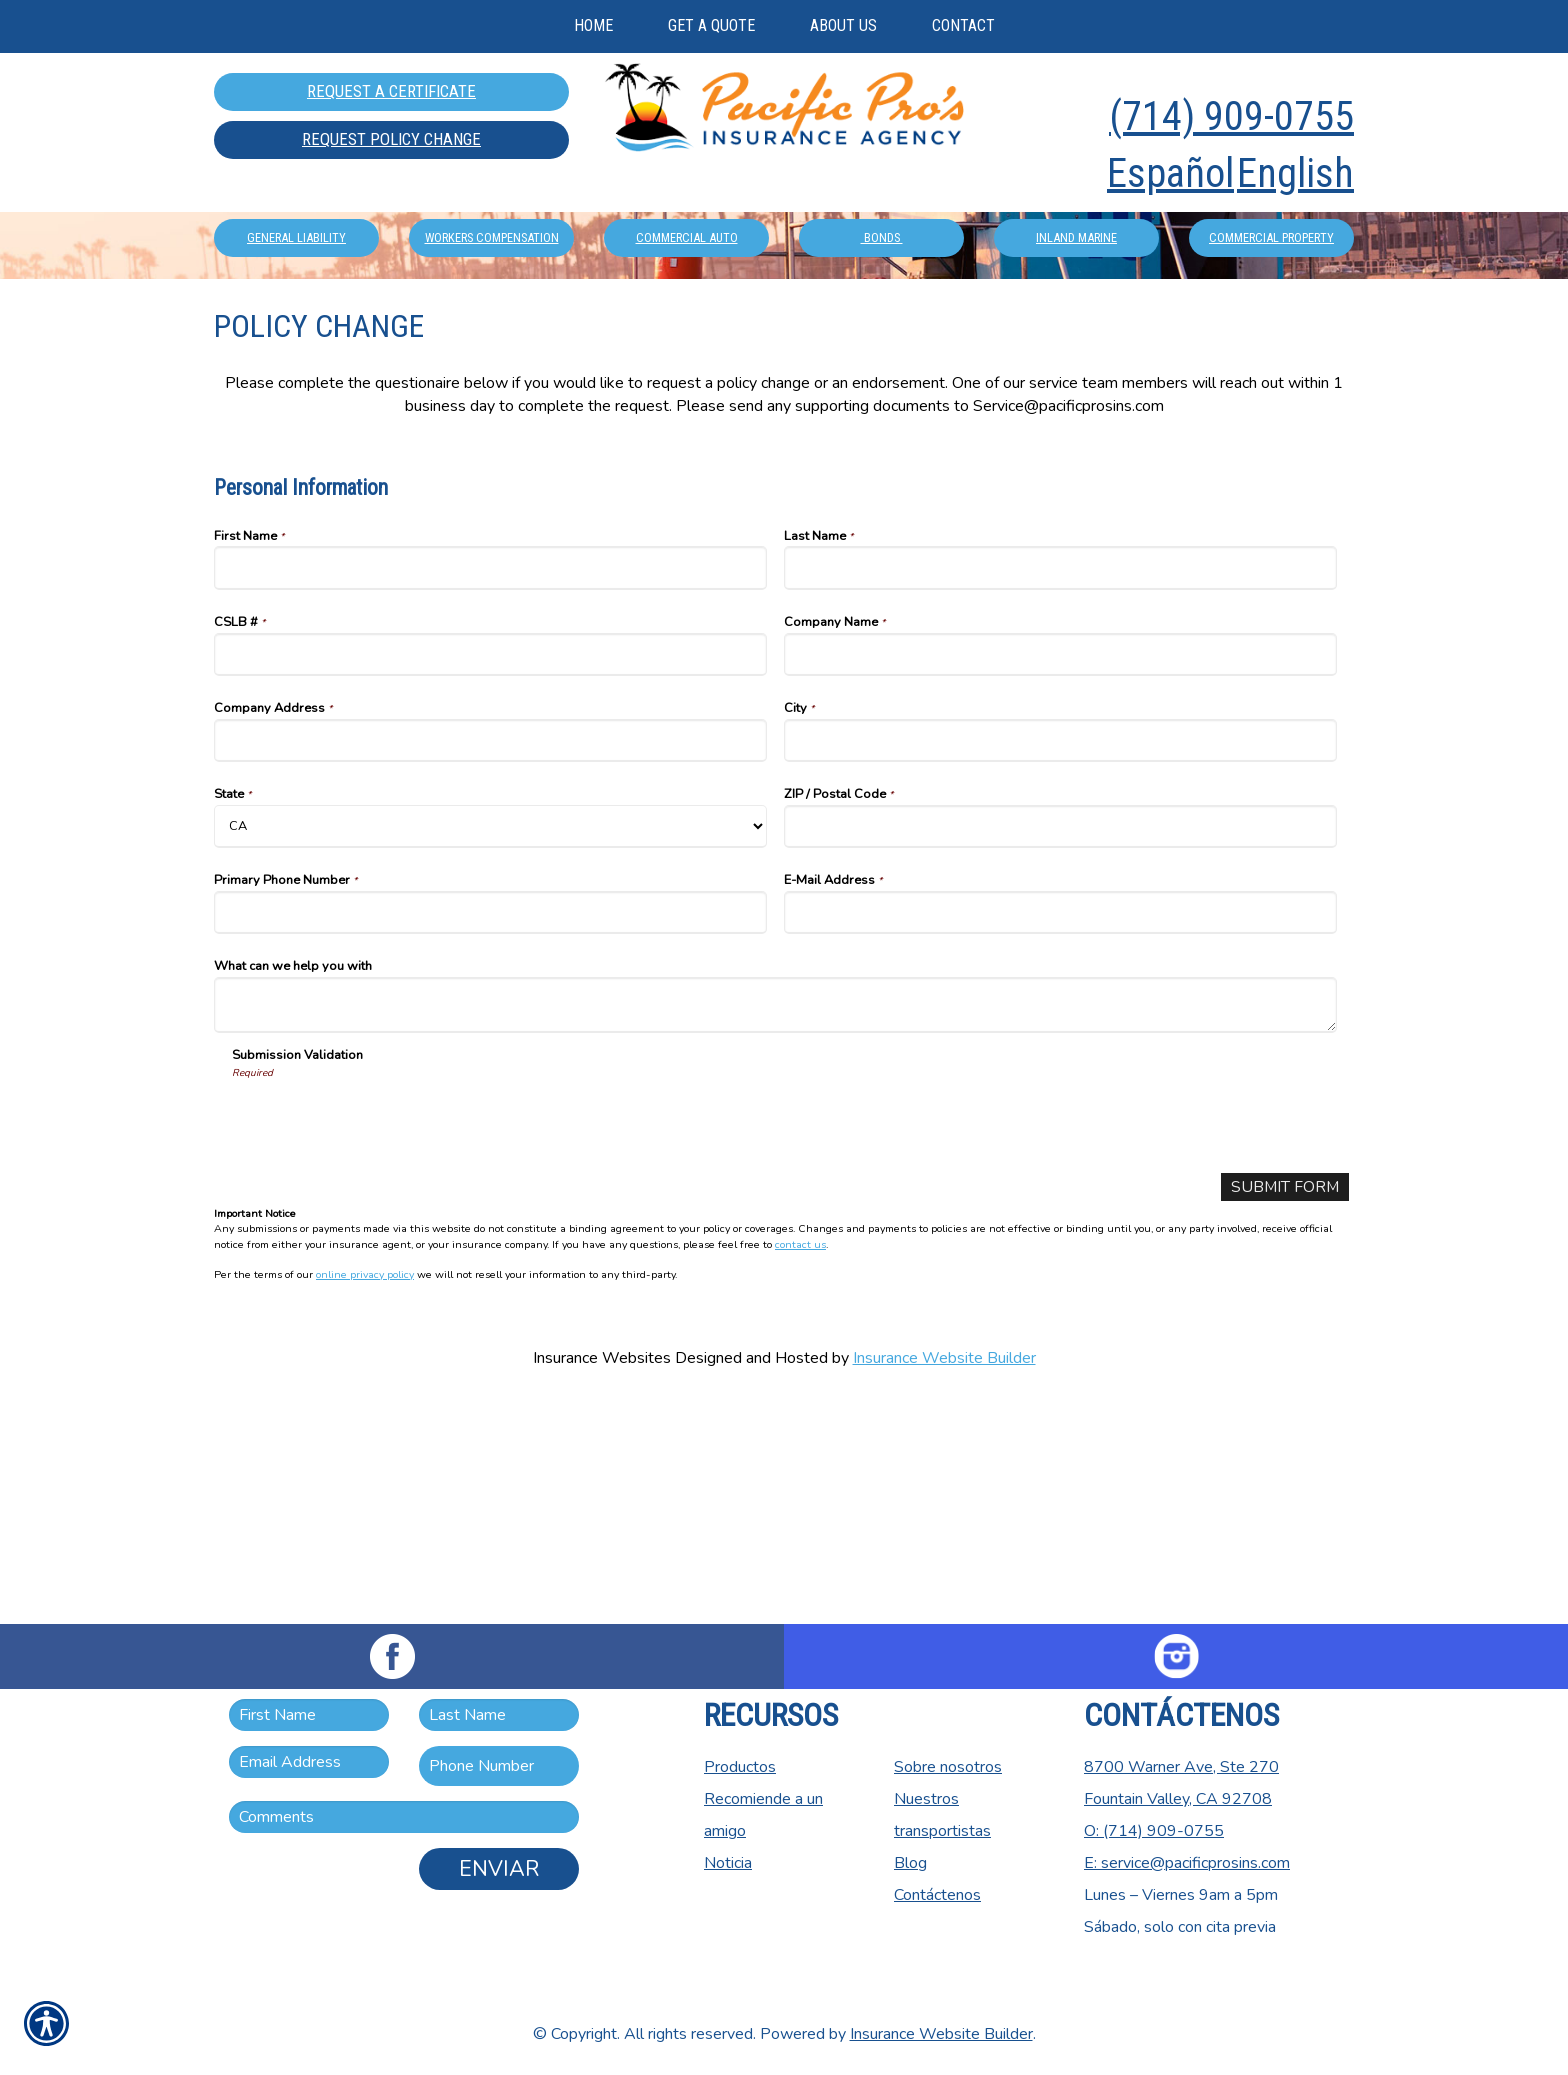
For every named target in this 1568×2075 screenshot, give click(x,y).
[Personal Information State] (490, 1049)
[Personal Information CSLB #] (490, 877)
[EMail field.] (309, 1762)
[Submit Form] (1284, 1410)
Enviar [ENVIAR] (499, 1869)
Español (1170, 173)
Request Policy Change (391, 139)
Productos (740, 1767)
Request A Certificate (391, 91)
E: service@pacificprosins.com (1187, 1863)
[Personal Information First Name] (490, 790)
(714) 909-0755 (1231, 116)
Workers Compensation (492, 404)
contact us (800, 1467)
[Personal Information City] (1060, 963)
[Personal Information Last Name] (1060, 790)
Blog (910, 1863)
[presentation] (384, 1342)
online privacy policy (365, 1498)
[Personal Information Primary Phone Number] (490, 1135)
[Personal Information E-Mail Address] (1060, 1135)
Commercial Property (1271, 404)
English (1295, 173)
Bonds (882, 404)
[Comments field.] (404, 1817)
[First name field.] (309, 1715)
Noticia (728, 1863)
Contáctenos (937, 1895)
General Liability (296, 404)
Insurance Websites (602, 1582)
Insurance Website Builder (944, 1582)
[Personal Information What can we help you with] (775, 1228)
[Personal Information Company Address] (490, 963)
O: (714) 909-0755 (1154, 1831)
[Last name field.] (499, 1715)
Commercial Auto (687, 404)
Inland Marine (1076, 404)
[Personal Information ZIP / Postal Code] (1060, 1049)
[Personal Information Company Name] (1060, 877)
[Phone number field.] (499, 1766)
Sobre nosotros (948, 1767)
